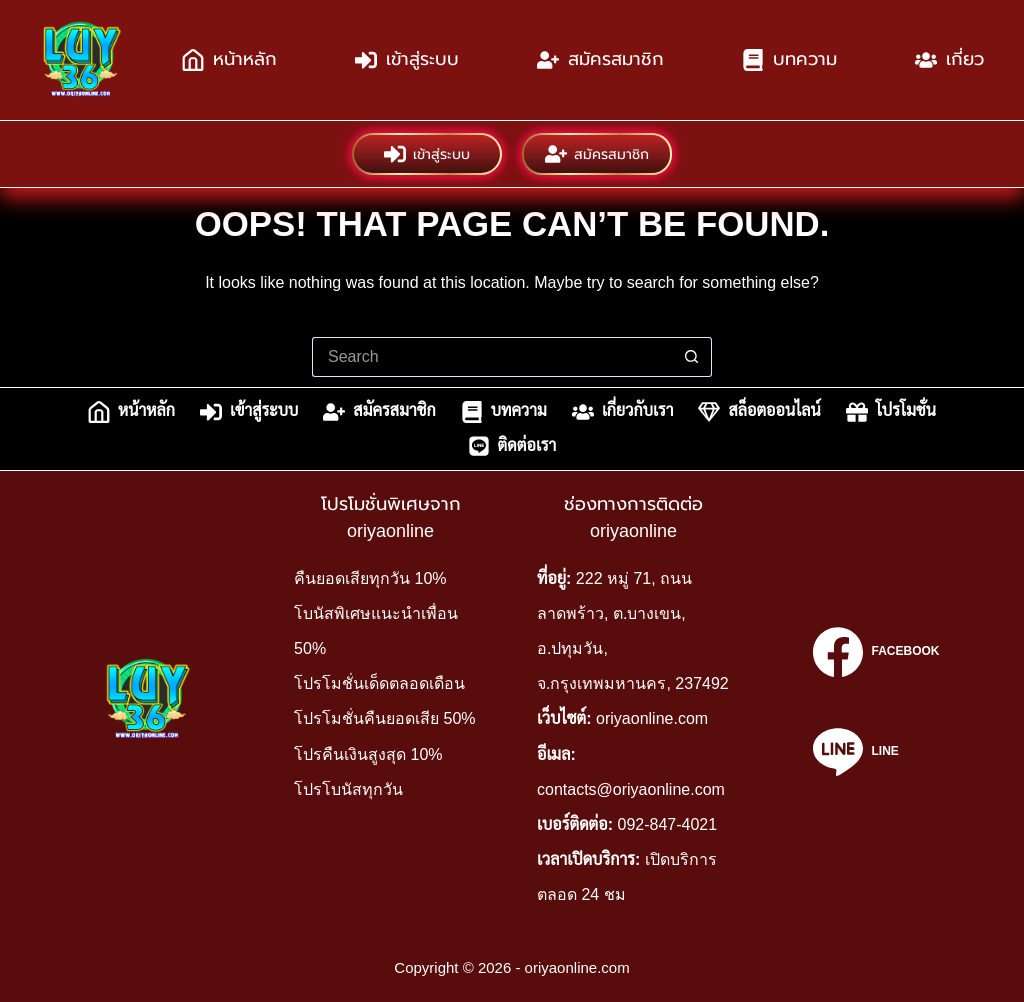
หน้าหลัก (229, 60)
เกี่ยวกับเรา (623, 412)
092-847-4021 (668, 824)
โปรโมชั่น (891, 412)
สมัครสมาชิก (600, 60)
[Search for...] (492, 357)
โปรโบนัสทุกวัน (348, 789)
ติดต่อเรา (512, 446)
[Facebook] (876, 652)
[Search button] (692, 357)
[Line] (876, 752)
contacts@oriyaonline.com (631, 789)
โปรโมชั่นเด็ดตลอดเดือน (379, 683)
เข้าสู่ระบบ (407, 60)
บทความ (789, 60)
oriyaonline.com (652, 718)
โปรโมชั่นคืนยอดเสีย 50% (384, 718)
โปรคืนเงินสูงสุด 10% (368, 754)
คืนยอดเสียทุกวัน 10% (370, 578)
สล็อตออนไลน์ (759, 412)
